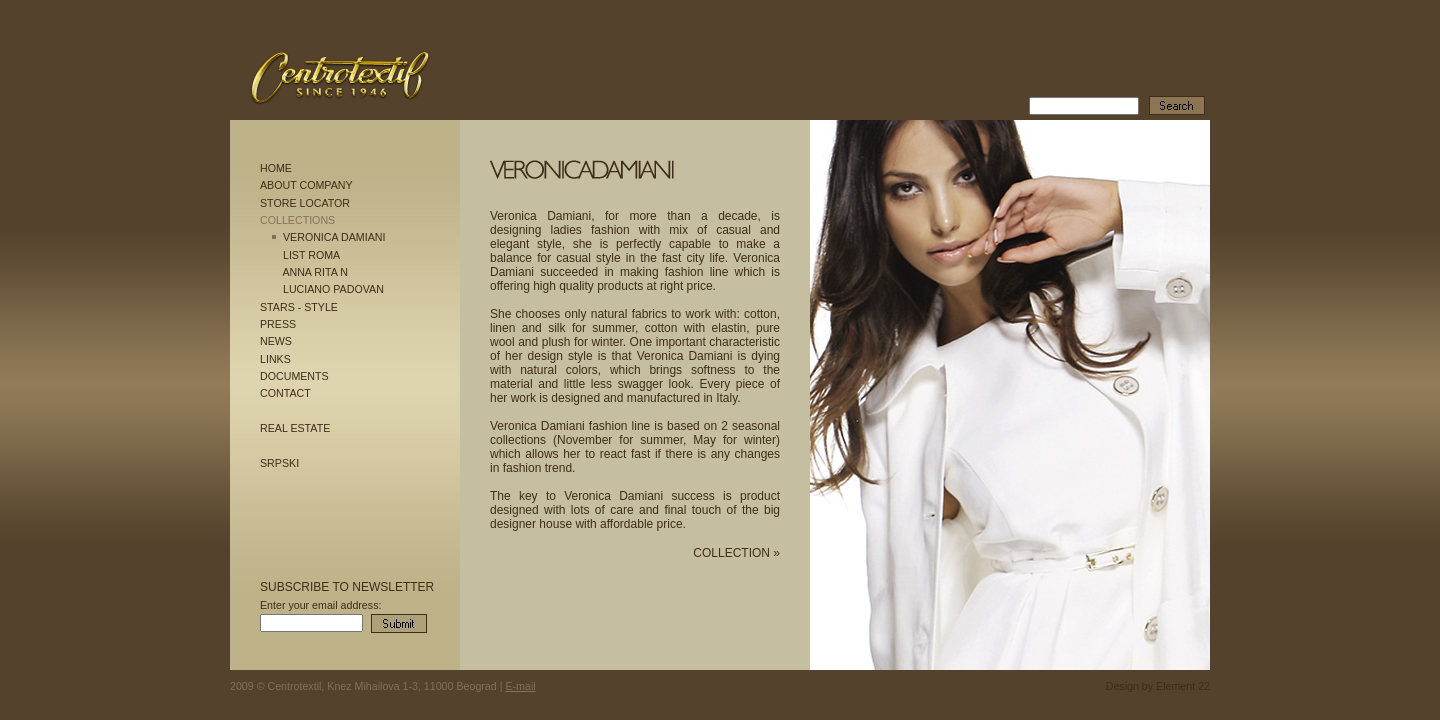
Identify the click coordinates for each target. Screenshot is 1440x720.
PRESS (278, 324)
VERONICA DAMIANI (334, 237)
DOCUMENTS (294, 376)
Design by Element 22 (1158, 686)
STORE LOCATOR (305, 203)
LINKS (275, 359)
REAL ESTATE (295, 428)
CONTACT (285, 393)
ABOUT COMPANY (306, 185)
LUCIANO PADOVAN (333, 289)
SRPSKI (279, 463)
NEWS (276, 341)
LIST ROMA (311, 255)
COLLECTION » (736, 553)
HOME (276, 168)
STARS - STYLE (299, 307)
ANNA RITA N (315, 272)
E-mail (520, 686)
